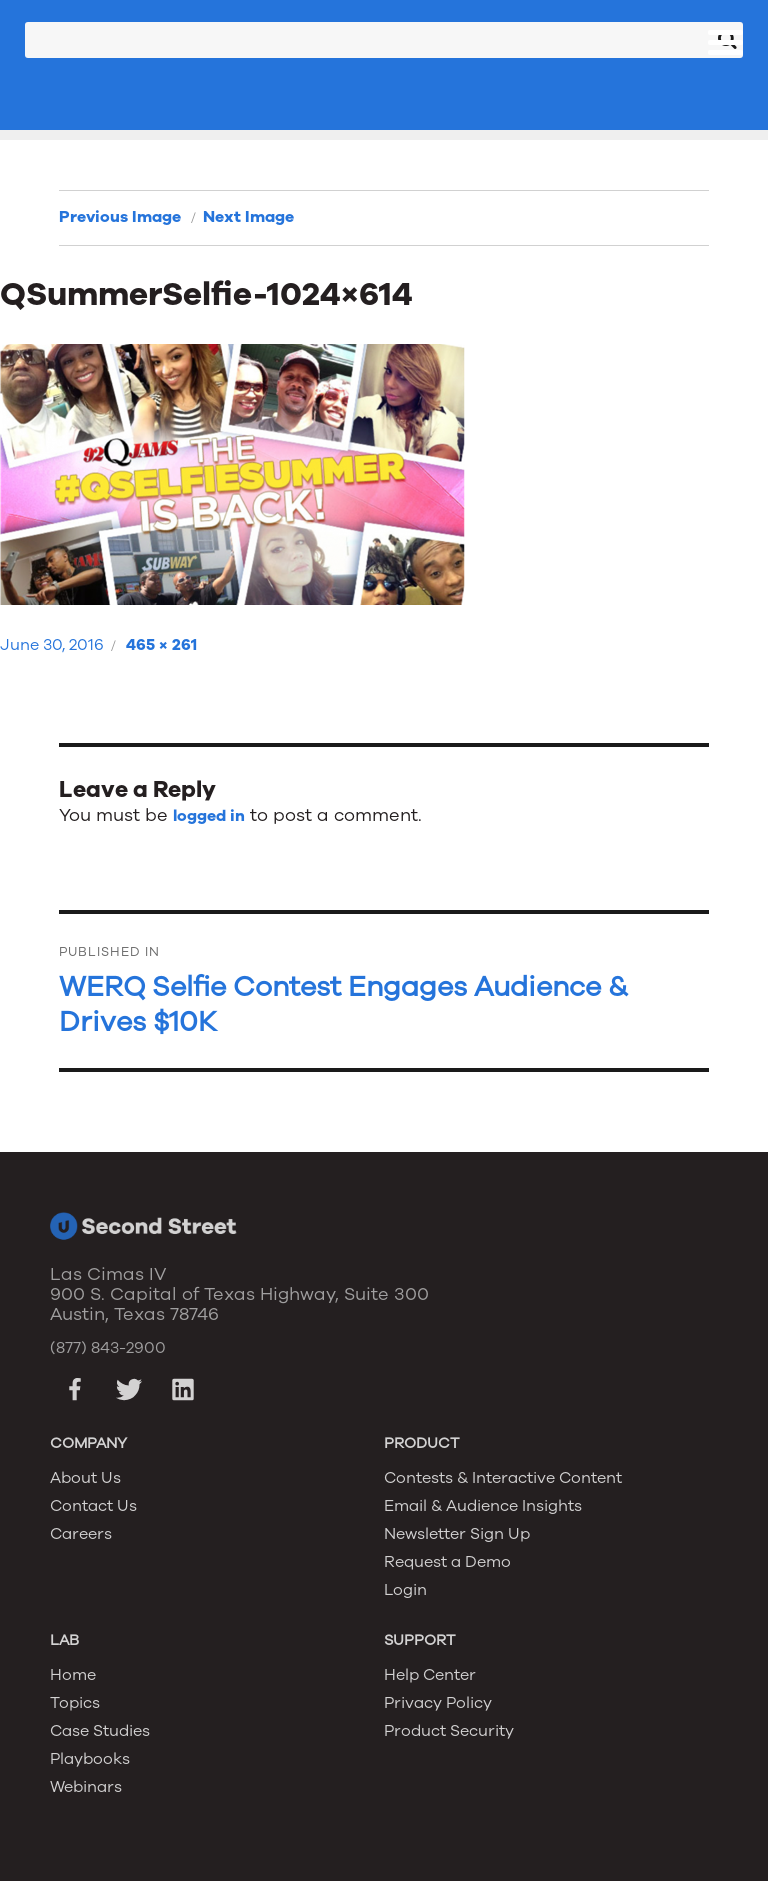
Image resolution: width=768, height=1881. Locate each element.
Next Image (248, 217)
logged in (209, 816)
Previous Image (120, 217)
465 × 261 (161, 645)
